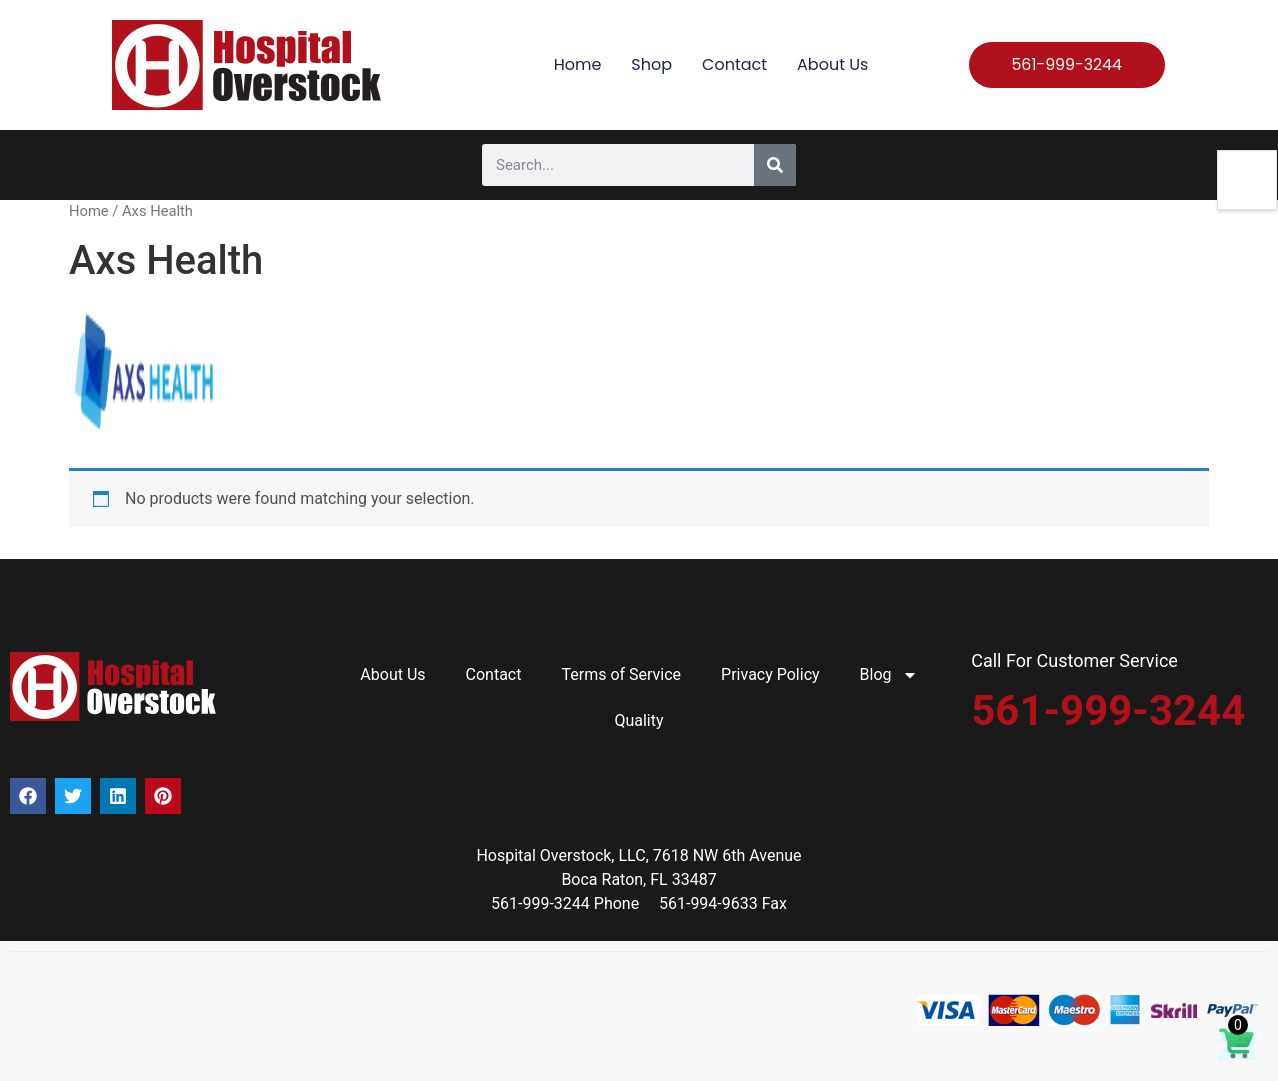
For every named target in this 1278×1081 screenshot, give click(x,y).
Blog (889, 675)
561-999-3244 (1108, 710)
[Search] (775, 165)
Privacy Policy (770, 674)
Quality (638, 720)
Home (578, 64)
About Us (832, 64)
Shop (651, 64)
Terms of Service (621, 674)
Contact (734, 64)
